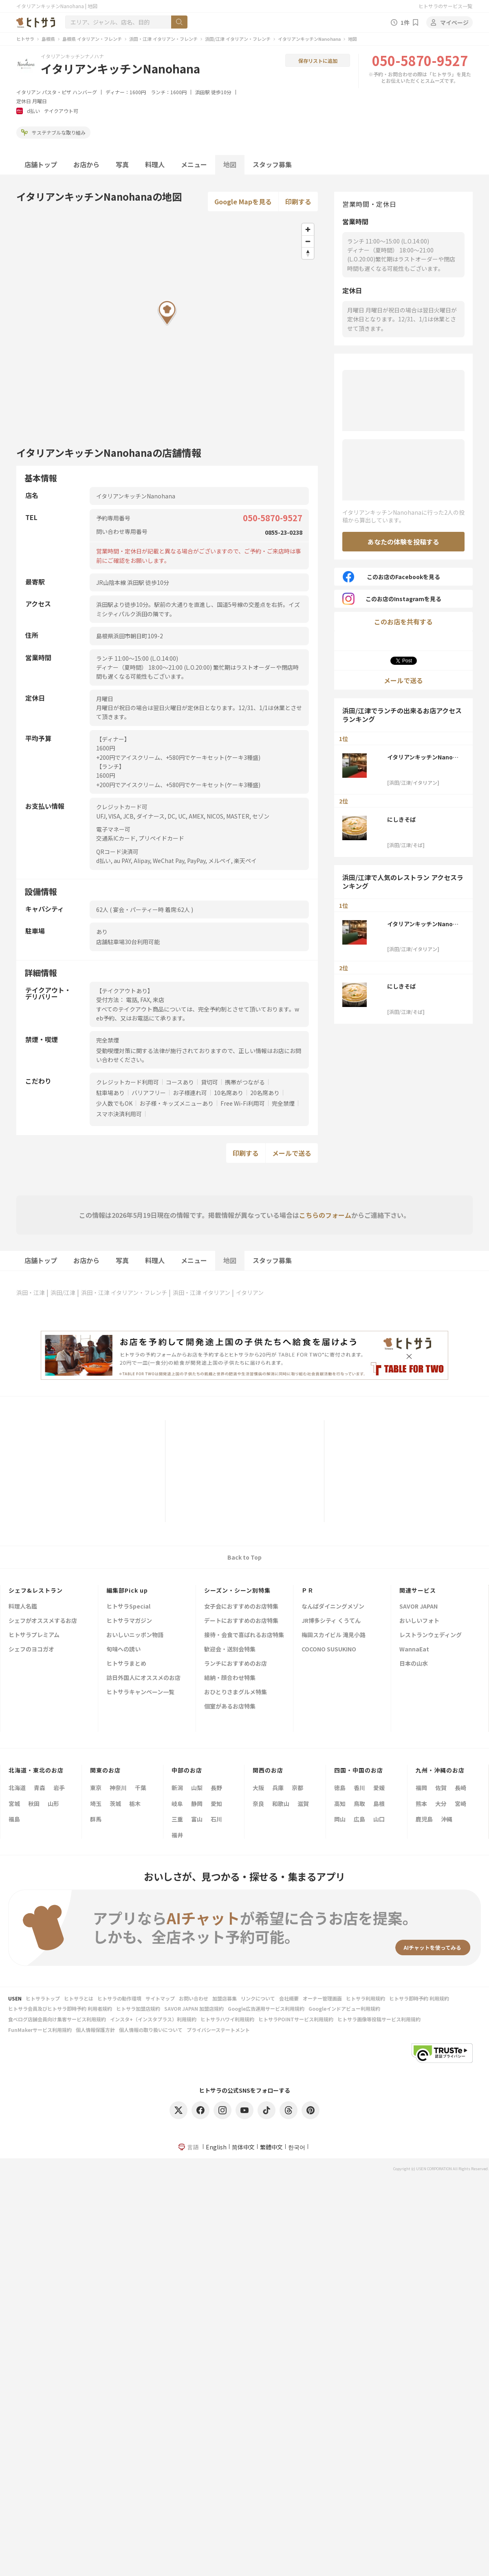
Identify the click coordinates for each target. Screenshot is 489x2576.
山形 (53, 1803)
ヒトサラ (25, 38)
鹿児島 (424, 1819)
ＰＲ (308, 1590)
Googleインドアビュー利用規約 (344, 2008)
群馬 (95, 1819)
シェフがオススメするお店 (43, 1621)
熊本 (421, 1803)
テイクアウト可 (61, 110)
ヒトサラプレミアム (34, 1635)
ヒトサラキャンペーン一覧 (140, 1692)
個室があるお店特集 (230, 1706)
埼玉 (95, 1803)
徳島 (340, 1788)
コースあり (180, 1082)
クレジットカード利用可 (127, 1082)
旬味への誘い (123, 1649)
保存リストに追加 (317, 60)
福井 (177, 1835)
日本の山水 (413, 1663)
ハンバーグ (85, 92)
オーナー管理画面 (322, 1998)
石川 (216, 1819)
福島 (14, 1819)
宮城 (14, 1803)
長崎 (460, 1788)
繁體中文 (271, 2147)
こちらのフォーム (325, 1215)
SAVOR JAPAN (418, 1606)
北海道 (17, 1788)
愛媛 (379, 1788)
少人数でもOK (114, 1103)
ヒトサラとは (78, 1998)
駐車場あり (110, 1093)
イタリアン (28, 92)
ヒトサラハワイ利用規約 (227, 2019)
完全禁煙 (283, 1103)
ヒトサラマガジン (129, 1621)
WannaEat (414, 1649)
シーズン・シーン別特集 (237, 1590)
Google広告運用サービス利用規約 (266, 2008)
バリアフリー (149, 1093)
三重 (177, 1819)
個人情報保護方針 (95, 2029)
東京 (95, 1788)
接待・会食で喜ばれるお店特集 (244, 1635)
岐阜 (177, 1803)
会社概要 (289, 1998)
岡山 (340, 1819)
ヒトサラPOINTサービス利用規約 (295, 2019)
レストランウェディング (430, 1635)
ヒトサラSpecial (128, 1606)
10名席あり (228, 1093)
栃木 (135, 1803)
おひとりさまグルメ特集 (235, 1692)
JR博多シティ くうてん (331, 1621)
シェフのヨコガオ (31, 1649)
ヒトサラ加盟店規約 (138, 2008)
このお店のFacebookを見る (391, 577)
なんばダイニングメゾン (333, 1606)
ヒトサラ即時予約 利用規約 (419, 1998)
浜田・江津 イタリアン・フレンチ (163, 38)
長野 (216, 1788)
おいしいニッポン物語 (134, 1635)
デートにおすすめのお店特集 (241, 1621)
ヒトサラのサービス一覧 (445, 5)
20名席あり (265, 1093)
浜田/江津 (63, 1292)
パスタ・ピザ (56, 92)
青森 (39, 1788)
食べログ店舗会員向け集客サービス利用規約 (57, 2019)
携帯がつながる (245, 1082)
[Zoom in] (308, 229)
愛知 (216, 1803)
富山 (197, 1819)
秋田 (34, 1803)
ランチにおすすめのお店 (235, 1663)
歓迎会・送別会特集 (230, 1649)
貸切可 (209, 1082)
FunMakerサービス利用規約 (40, 2029)
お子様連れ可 (190, 1093)
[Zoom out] (308, 241)
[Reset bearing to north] (308, 253)
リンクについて (258, 1998)
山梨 (197, 1788)
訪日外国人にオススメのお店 (143, 1678)
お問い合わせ (193, 1998)
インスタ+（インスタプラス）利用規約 (153, 2019)
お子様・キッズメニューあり (176, 1103)
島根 (379, 1803)
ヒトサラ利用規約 (365, 1998)
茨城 (115, 1803)
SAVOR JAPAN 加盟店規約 (194, 2008)
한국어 (296, 2147)
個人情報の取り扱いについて (151, 2029)
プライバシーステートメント (218, 2029)
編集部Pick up (127, 1590)
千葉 (140, 1788)
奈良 (258, 1803)
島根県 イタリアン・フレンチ (92, 38)
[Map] (167, 325)
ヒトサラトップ (43, 1998)
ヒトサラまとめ (126, 1663)
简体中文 (243, 2147)
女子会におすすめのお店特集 (241, 1606)
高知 (340, 1803)
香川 (359, 1788)
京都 (297, 1788)
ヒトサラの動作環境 (119, 1998)
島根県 (48, 38)
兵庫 (278, 1788)
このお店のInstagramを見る (391, 599)
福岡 (421, 1788)
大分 (441, 1803)
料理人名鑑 (23, 1606)
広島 (359, 1819)
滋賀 (303, 1803)
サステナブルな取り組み (53, 132)
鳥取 (359, 1803)
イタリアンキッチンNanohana (309, 38)
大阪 (258, 1788)
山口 (379, 1819)
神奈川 (118, 1788)
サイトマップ (160, 1998)
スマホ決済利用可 (119, 1114)
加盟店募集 (224, 1998)
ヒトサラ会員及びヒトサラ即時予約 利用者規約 (60, 2008)
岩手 (59, 1788)
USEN (15, 1998)
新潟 (177, 1788)
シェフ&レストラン (36, 1590)
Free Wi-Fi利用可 (242, 1103)
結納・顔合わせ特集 (230, 1678)
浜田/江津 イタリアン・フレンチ (238, 38)
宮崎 (460, 1803)
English (216, 2147)
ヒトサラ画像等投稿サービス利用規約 (379, 2019)
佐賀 (441, 1788)
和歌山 (280, 1803)
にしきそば (401, 819)
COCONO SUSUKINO (329, 1649)
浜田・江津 (30, 1292)
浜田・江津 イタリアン (201, 1292)
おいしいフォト (419, 1621)
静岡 (197, 1803)
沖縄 (446, 1819)
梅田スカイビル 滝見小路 (334, 1635)
